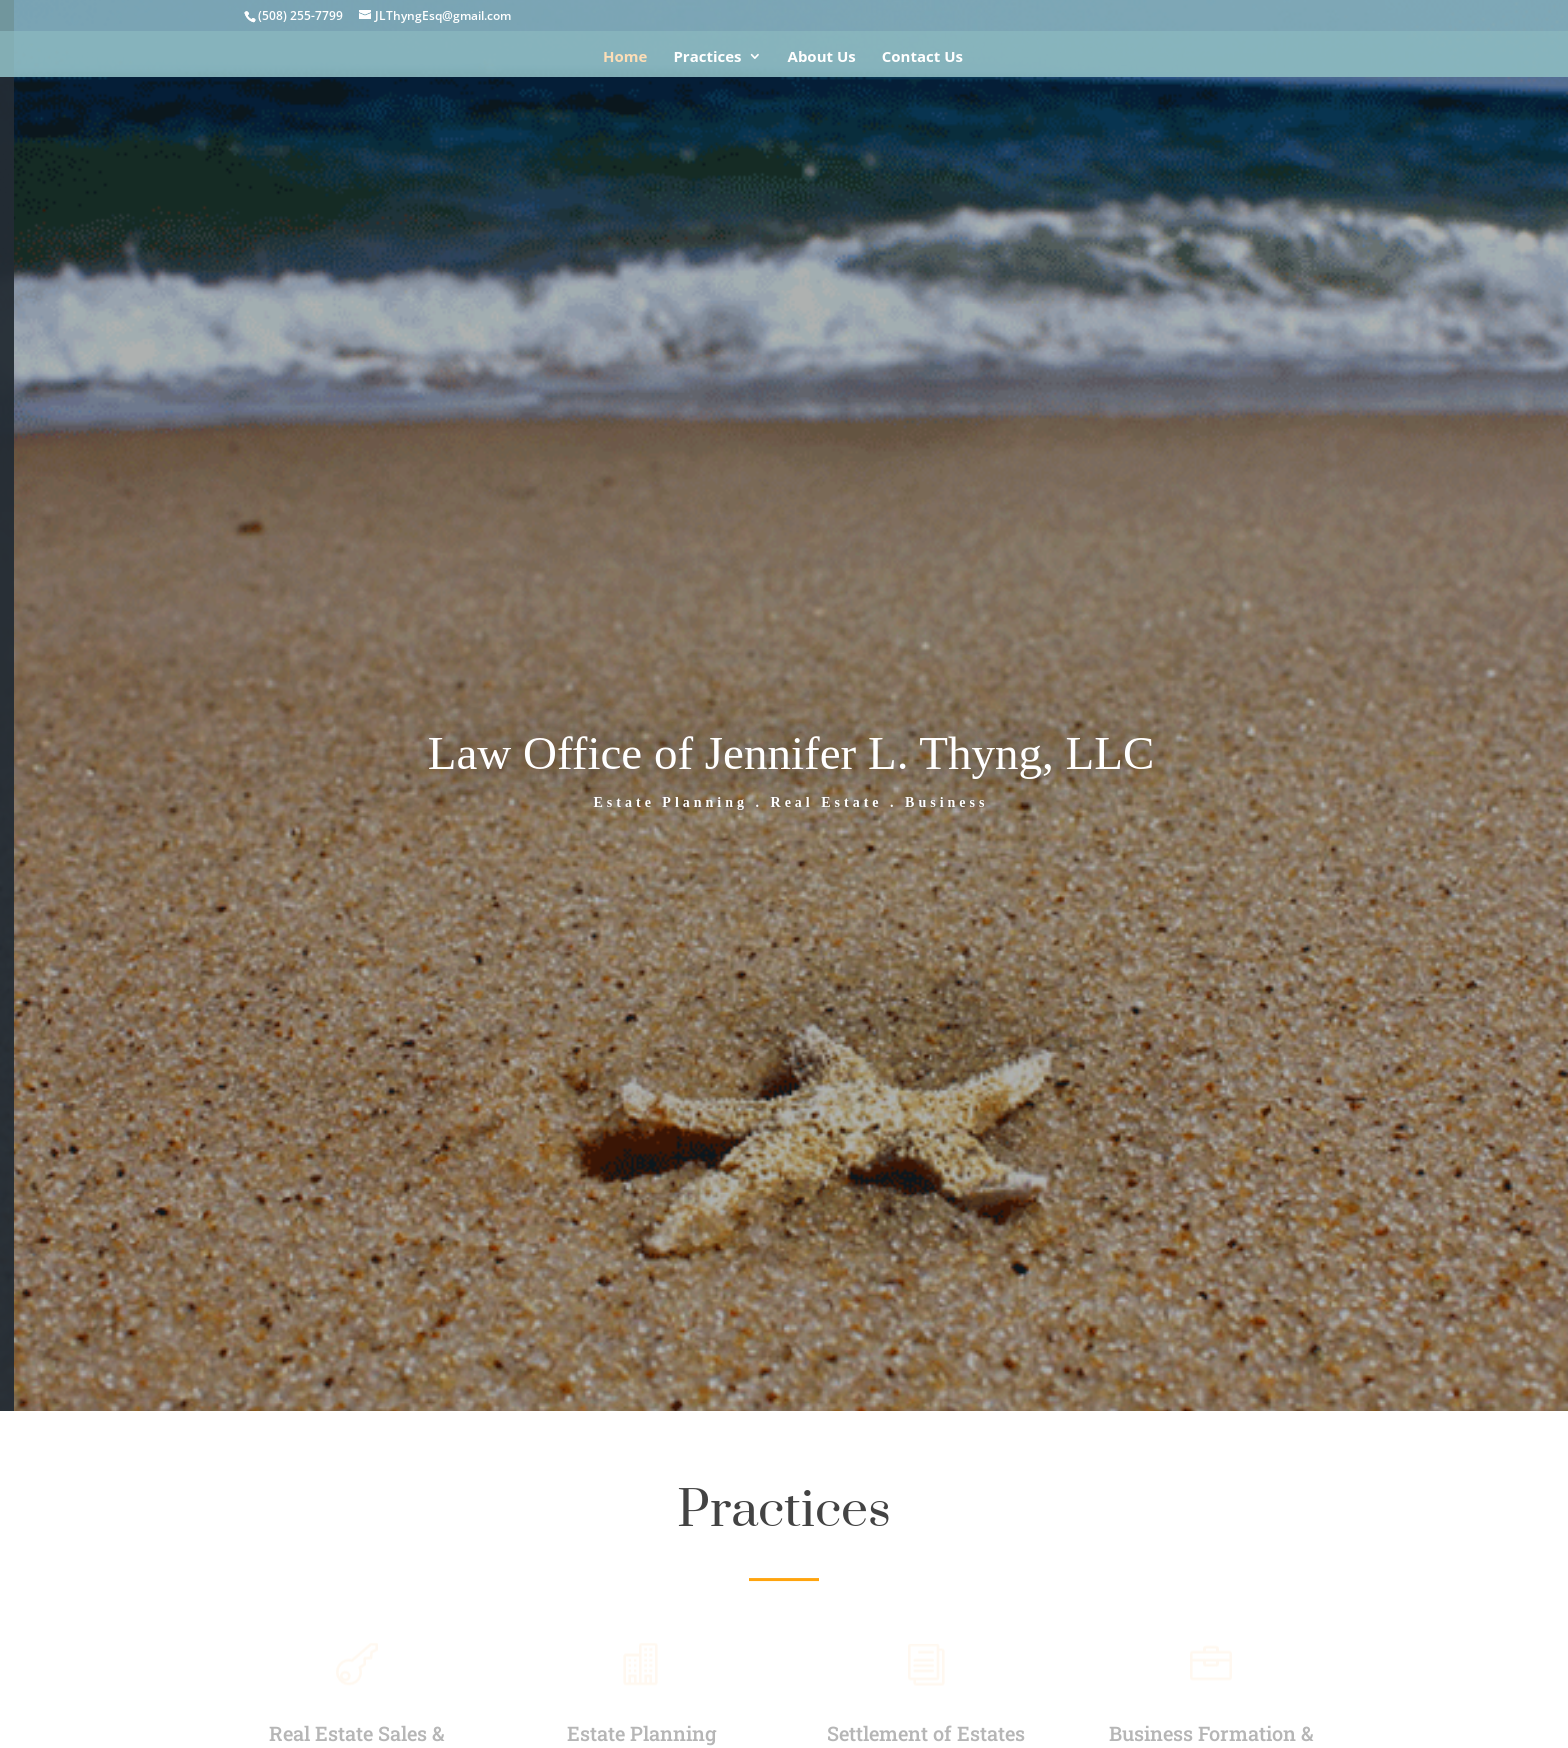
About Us (822, 57)
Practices (707, 57)
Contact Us (922, 57)
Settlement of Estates (926, 1733)
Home (625, 57)
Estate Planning (642, 1733)
